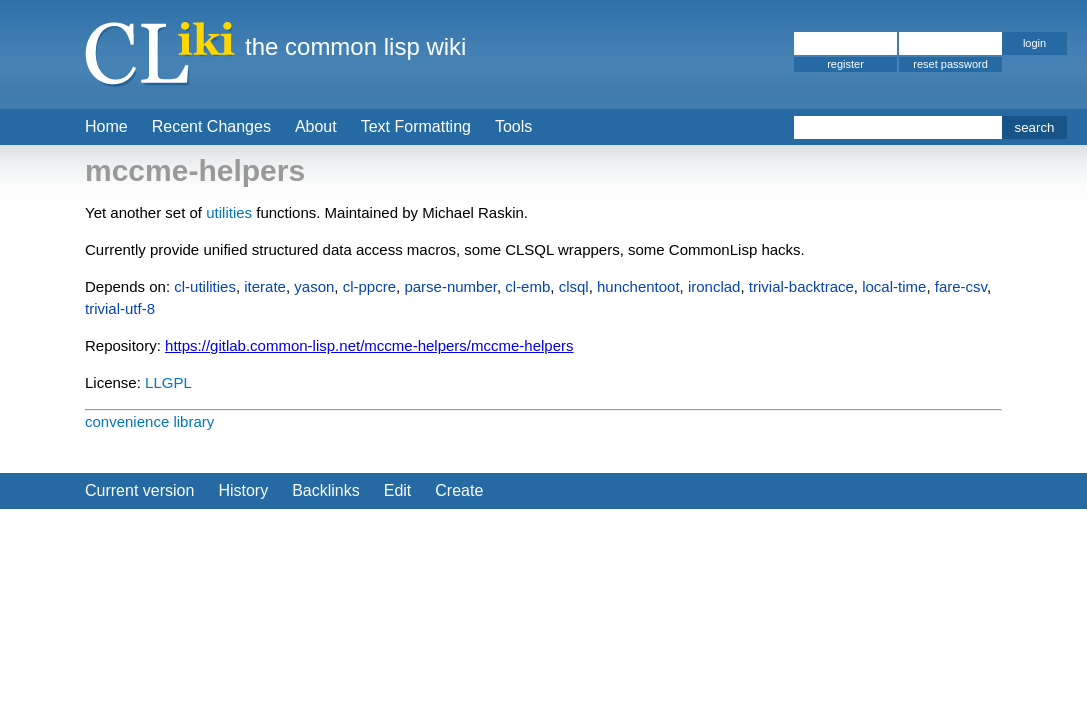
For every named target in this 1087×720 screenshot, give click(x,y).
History (243, 490)
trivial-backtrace (801, 286)
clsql (574, 286)
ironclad (714, 286)
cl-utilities (205, 286)
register (845, 64)
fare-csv (961, 286)
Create (459, 490)
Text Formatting (416, 126)
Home (106, 126)
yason (314, 286)
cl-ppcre (369, 286)
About (316, 126)
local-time (894, 286)
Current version (139, 490)
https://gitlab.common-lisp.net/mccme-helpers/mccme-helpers (369, 345)
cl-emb (527, 286)
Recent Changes (211, 126)
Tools (513, 126)
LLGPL (168, 382)
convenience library (149, 421)
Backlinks (326, 490)
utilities (229, 212)
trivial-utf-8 (120, 308)
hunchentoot (638, 286)
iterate (265, 286)
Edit (398, 490)
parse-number (450, 286)
